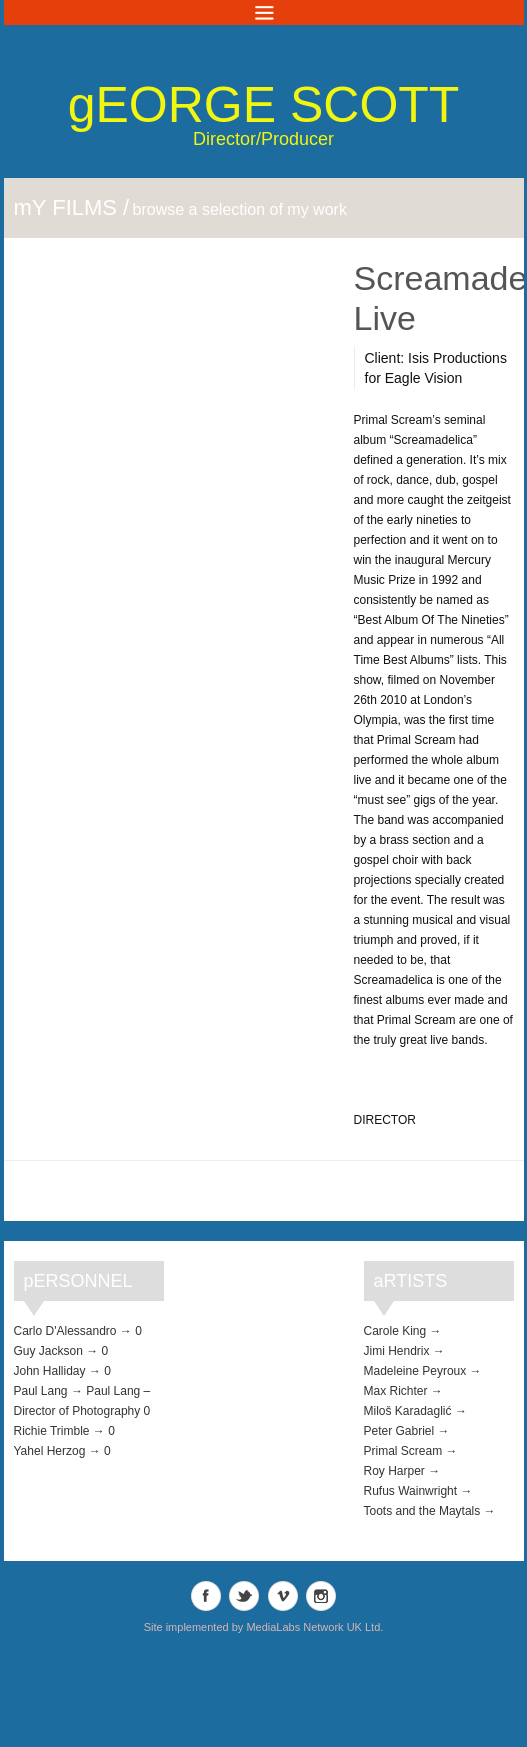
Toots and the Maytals (422, 1511)
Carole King (395, 1331)
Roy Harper (394, 1471)
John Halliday (50, 1371)
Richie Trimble (52, 1431)
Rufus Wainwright (411, 1491)
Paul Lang (41, 1391)
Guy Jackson (48, 1351)
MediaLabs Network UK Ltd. (314, 1627)
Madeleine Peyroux (415, 1371)
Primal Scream (403, 1451)
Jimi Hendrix (397, 1351)
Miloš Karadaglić (408, 1411)
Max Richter (396, 1391)
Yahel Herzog (50, 1451)
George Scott (264, 105)
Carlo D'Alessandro (65, 1331)
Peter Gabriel (399, 1431)
